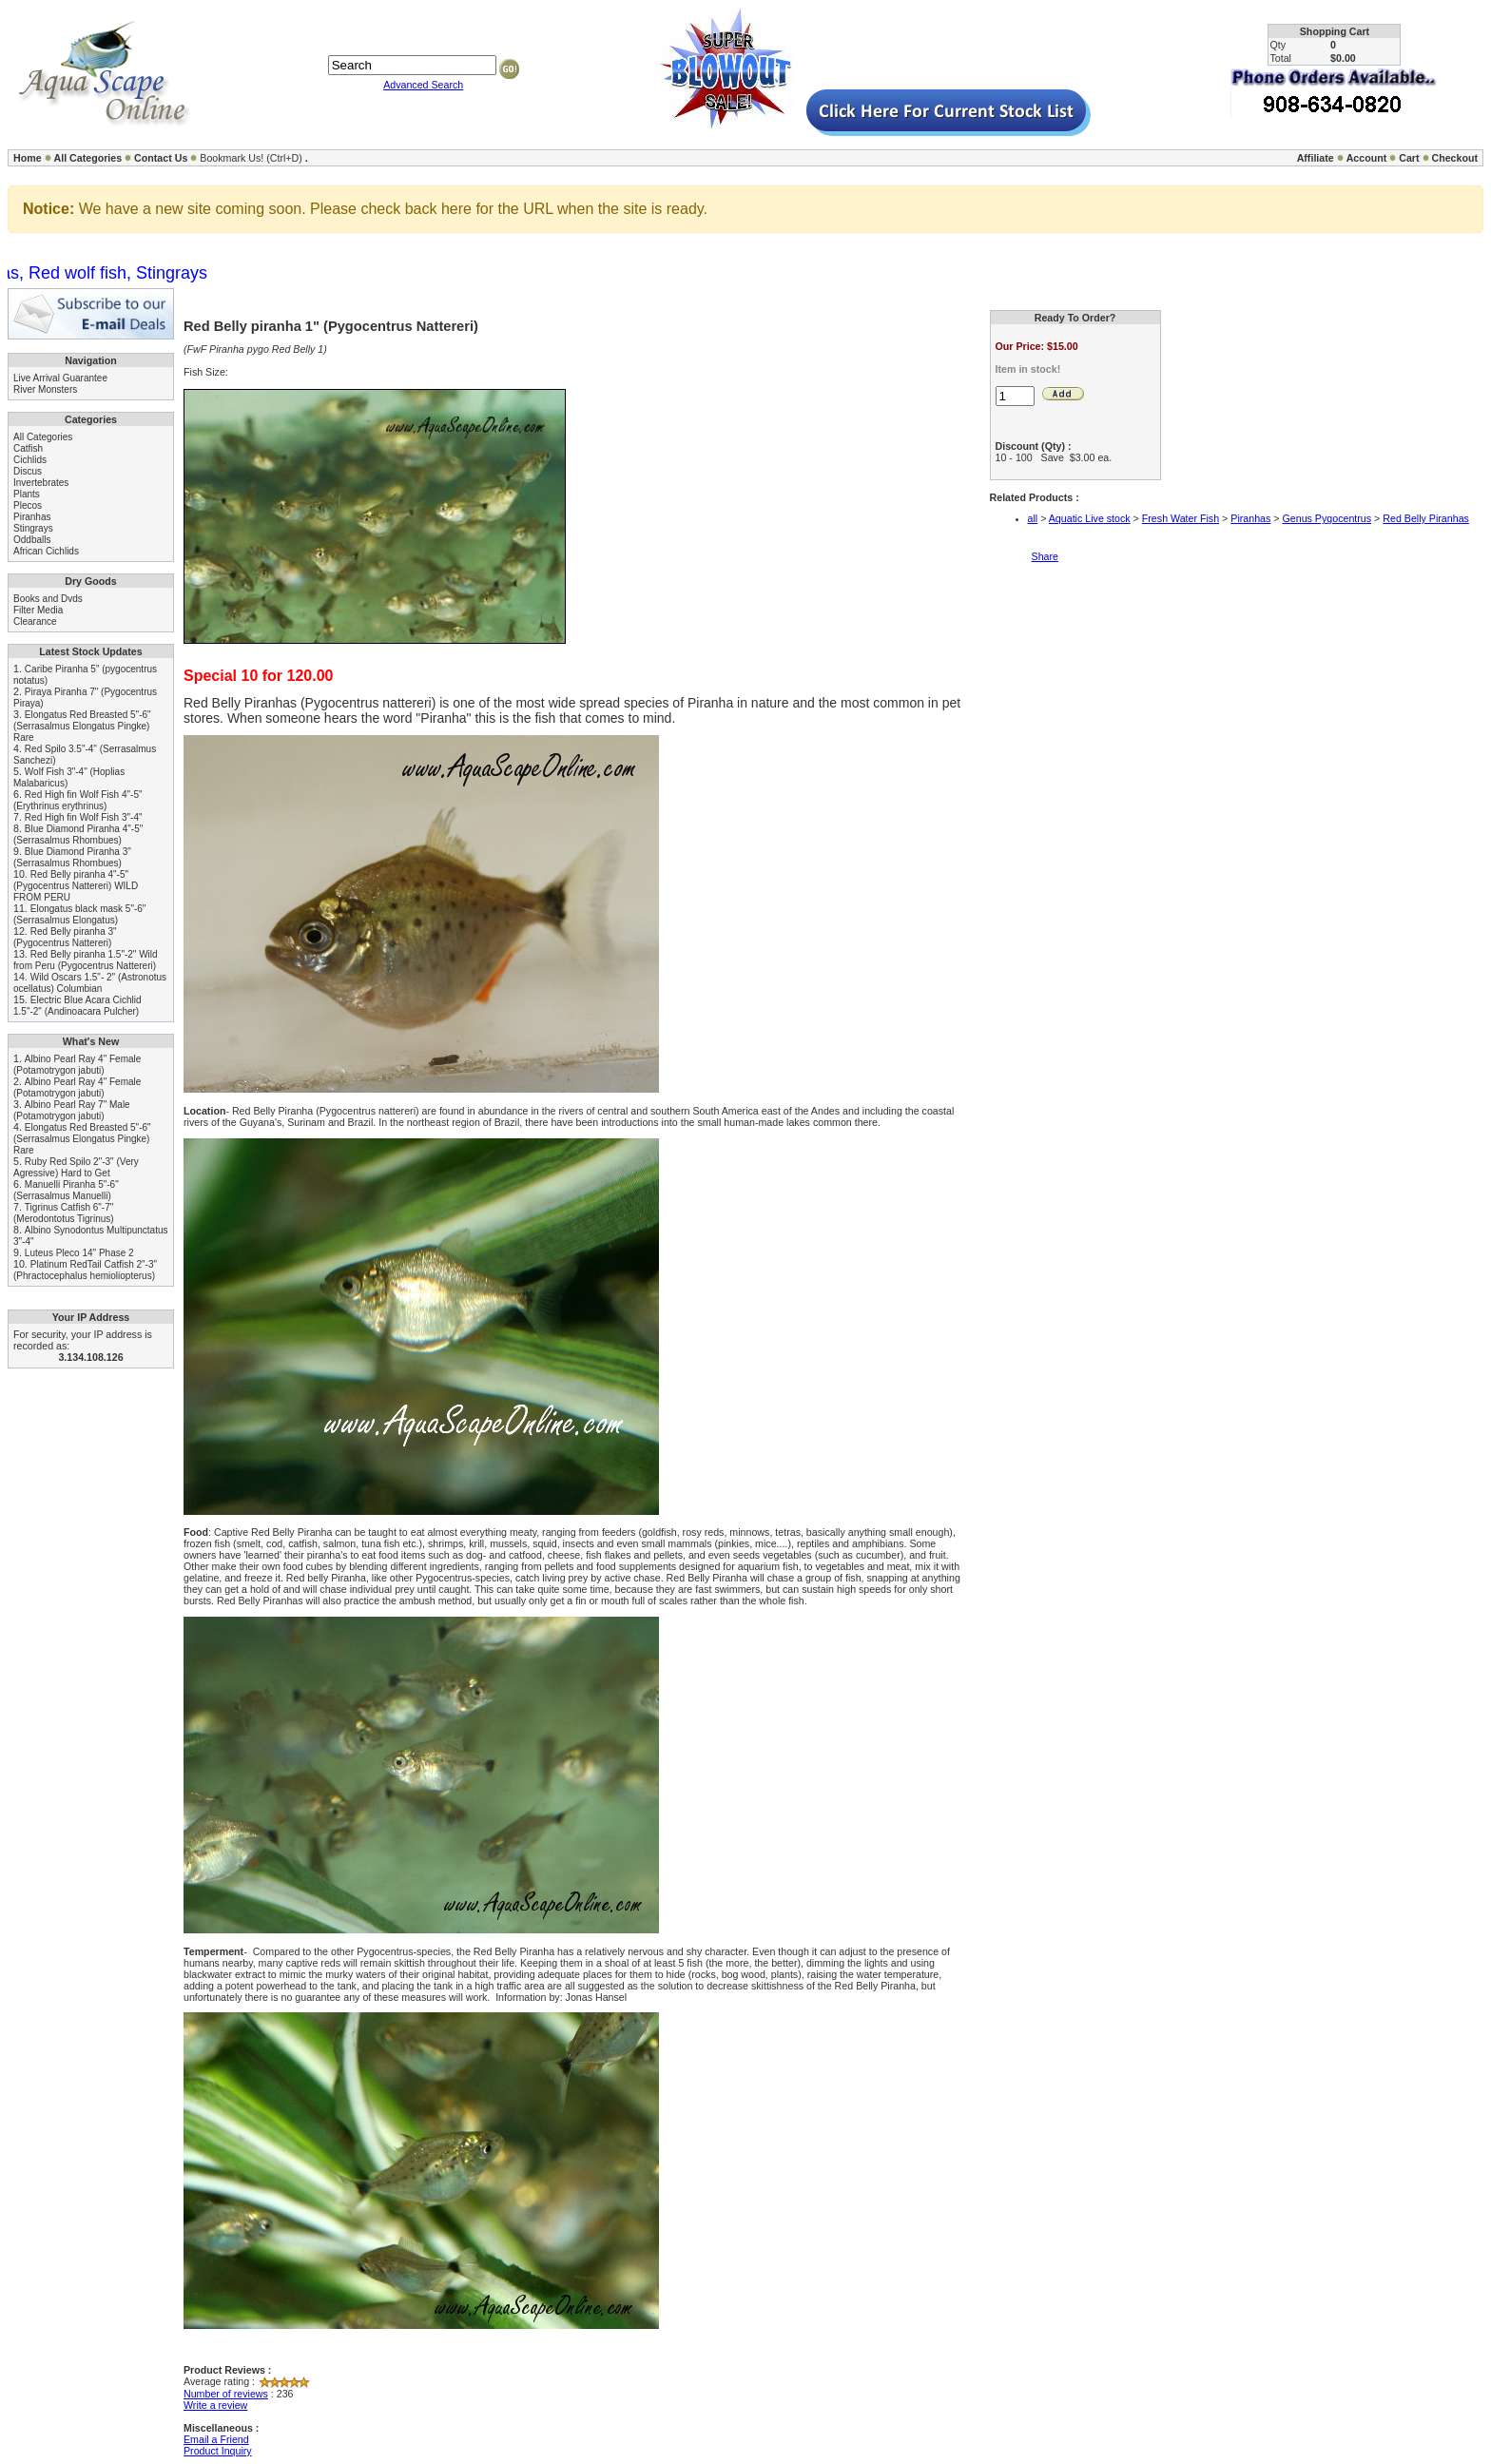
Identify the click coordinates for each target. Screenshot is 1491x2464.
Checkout (1454, 158)
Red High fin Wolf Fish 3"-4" (84, 817)
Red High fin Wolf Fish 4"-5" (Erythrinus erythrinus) (78, 800)
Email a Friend (216, 2439)
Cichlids (30, 460)
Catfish (28, 448)
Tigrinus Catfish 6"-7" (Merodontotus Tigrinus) (63, 1213)
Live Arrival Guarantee (60, 378)
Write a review (215, 2405)
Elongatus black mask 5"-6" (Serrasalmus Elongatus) (79, 914)
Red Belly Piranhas (1426, 518)
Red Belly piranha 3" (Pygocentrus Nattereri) (65, 937)
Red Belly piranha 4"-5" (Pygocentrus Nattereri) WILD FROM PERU (75, 885)
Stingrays (33, 528)
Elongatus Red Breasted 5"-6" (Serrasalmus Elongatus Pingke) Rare (82, 726)
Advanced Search (423, 84)
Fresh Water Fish (1180, 518)
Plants (26, 494)
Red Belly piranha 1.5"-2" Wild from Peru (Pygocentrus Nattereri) (85, 960)
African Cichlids (46, 551)
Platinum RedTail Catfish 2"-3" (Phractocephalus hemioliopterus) (85, 1270)
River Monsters (45, 389)
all (1033, 518)
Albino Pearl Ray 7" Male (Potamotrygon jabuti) (71, 1110)
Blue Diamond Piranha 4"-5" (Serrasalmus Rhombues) (78, 834)
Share (1045, 556)
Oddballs (31, 539)
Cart (1409, 158)
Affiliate (1315, 158)
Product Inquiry (218, 2450)
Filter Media (38, 610)
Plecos (27, 505)
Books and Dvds (48, 598)
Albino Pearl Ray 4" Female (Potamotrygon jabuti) (77, 1065)
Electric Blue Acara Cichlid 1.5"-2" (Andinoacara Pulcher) (77, 1006)
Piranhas (31, 517)
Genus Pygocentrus (1327, 518)
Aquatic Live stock (1090, 518)
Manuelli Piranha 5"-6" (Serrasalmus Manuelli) (66, 1190)
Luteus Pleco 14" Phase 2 (79, 1253)
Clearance (35, 621)
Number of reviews (226, 2393)
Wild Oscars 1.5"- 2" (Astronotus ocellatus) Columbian (89, 983)
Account (1366, 158)
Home (27, 158)
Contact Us (160, 158)
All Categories (88, 158)
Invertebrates (40, 482)
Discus (27, 471)
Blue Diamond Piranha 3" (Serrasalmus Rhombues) (72, 857)
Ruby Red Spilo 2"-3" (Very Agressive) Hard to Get (76, 1167)
